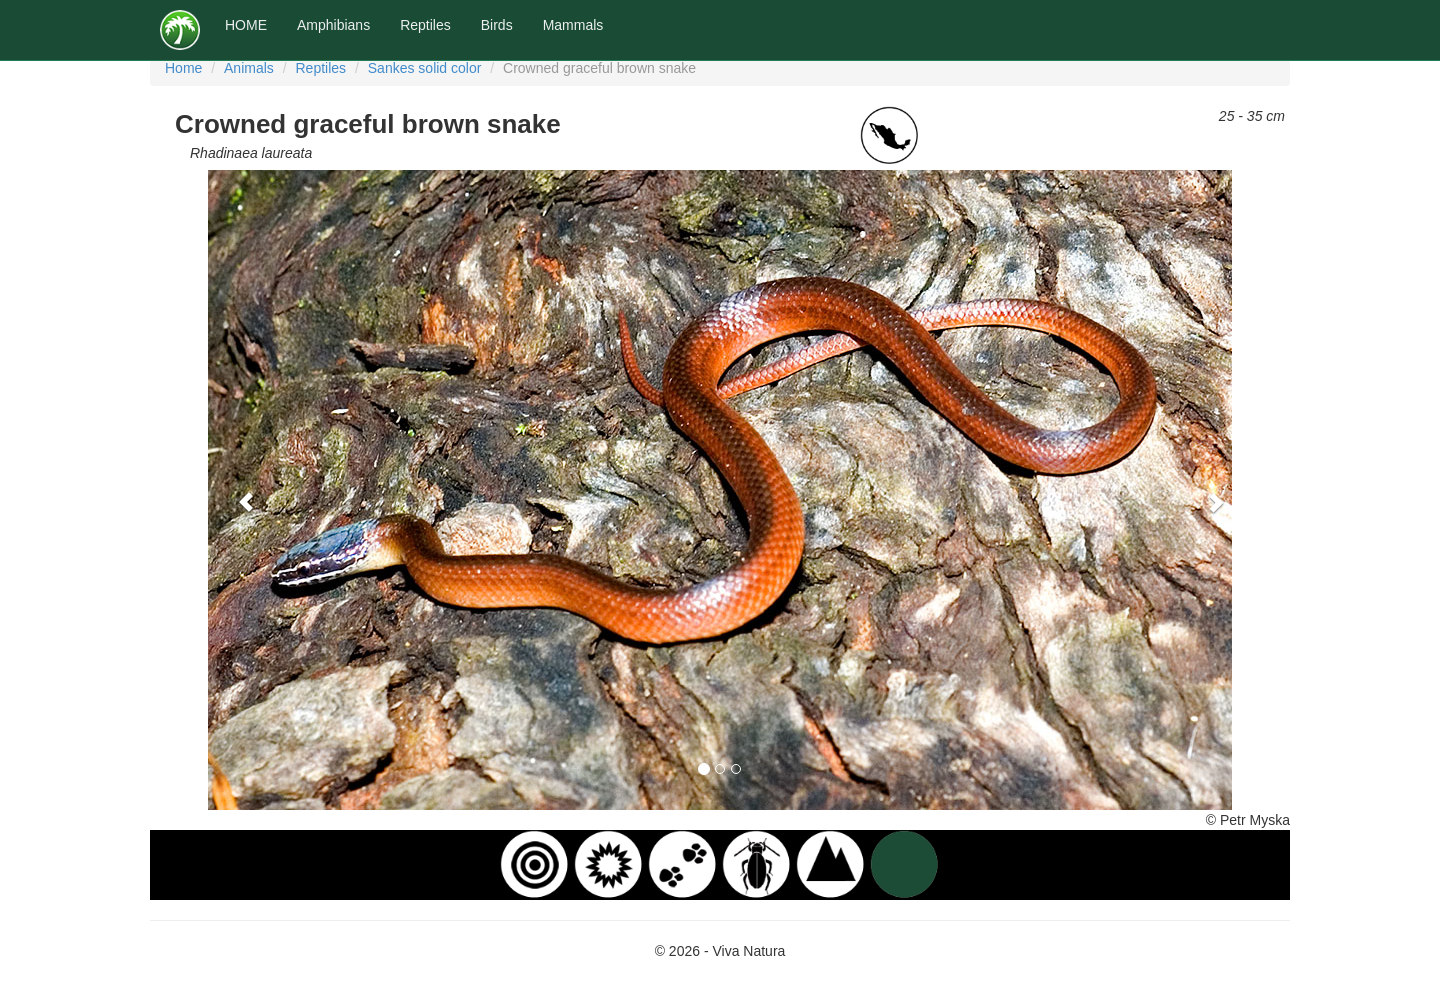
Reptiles (425, 25)
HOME (246, 25)
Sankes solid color (425, 68)
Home (183, 68)
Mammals (573, 25)
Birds (497, 25)
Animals (249, 68)
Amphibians (333, 25)
